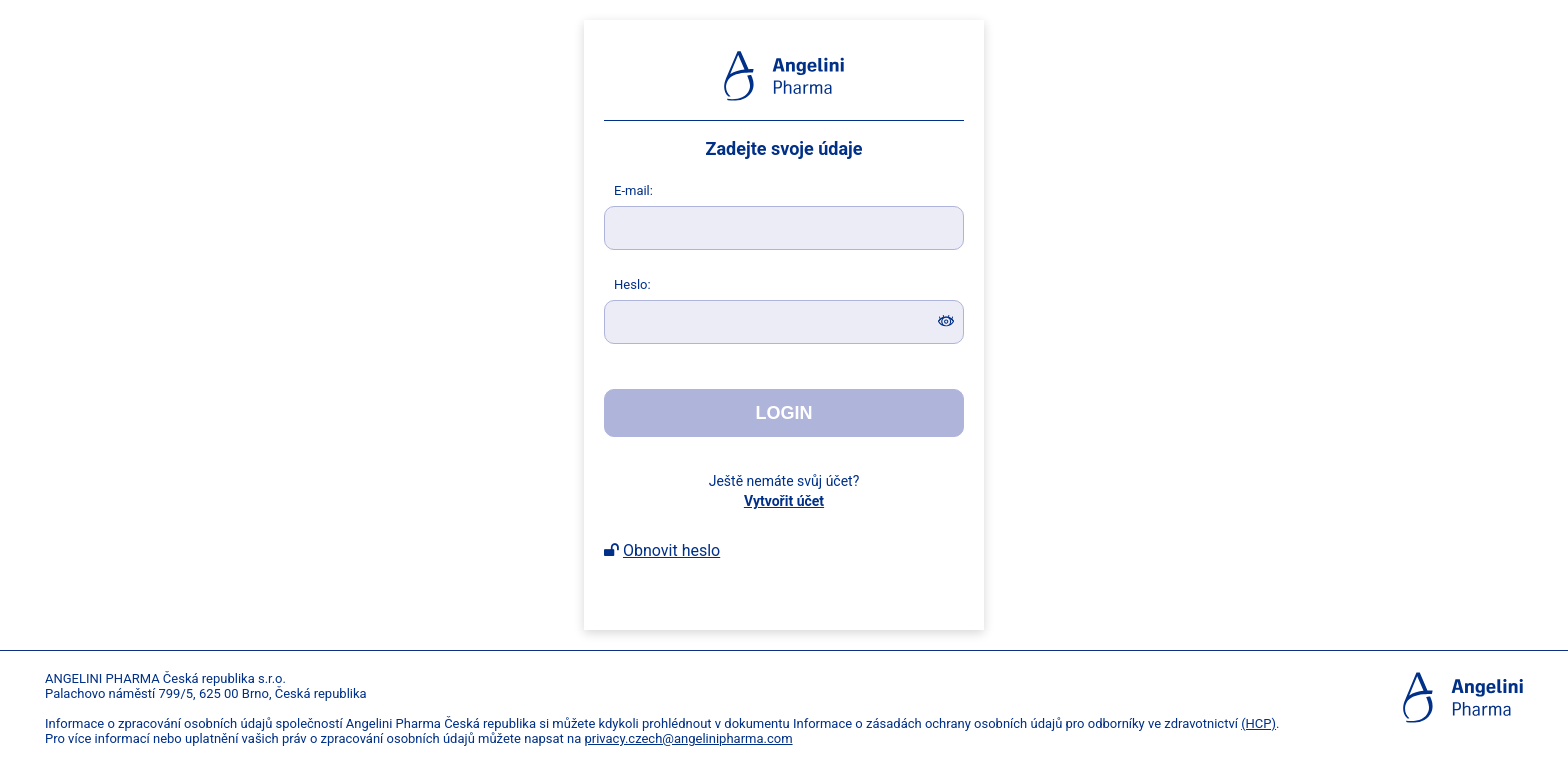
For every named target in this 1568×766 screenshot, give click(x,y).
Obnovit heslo (671, 550)
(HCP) (1258, 723)
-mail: (633, 190)
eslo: (632, 284)
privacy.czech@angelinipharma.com (688, 738)
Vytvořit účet (784, 501)
